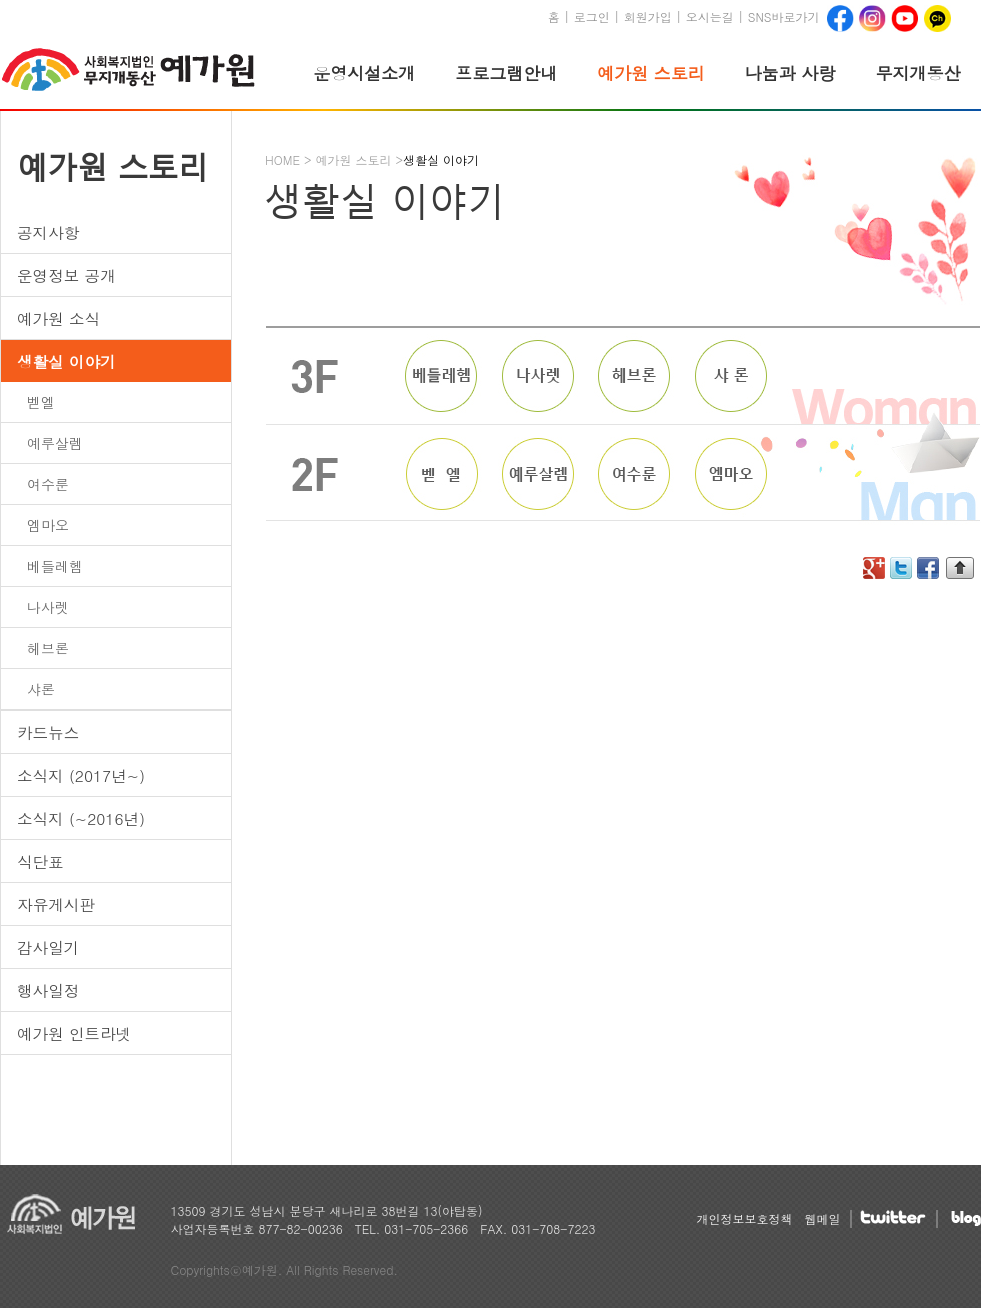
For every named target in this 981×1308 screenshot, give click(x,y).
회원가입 (648, 16)
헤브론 (48, 648)
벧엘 (41, 402)
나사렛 (48, 607)
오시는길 (710, 16)
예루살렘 (55, 443)
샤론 (41, 689)
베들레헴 (55, 566)
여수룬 (48, 484)
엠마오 (48, 525)
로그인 (592, 16)
